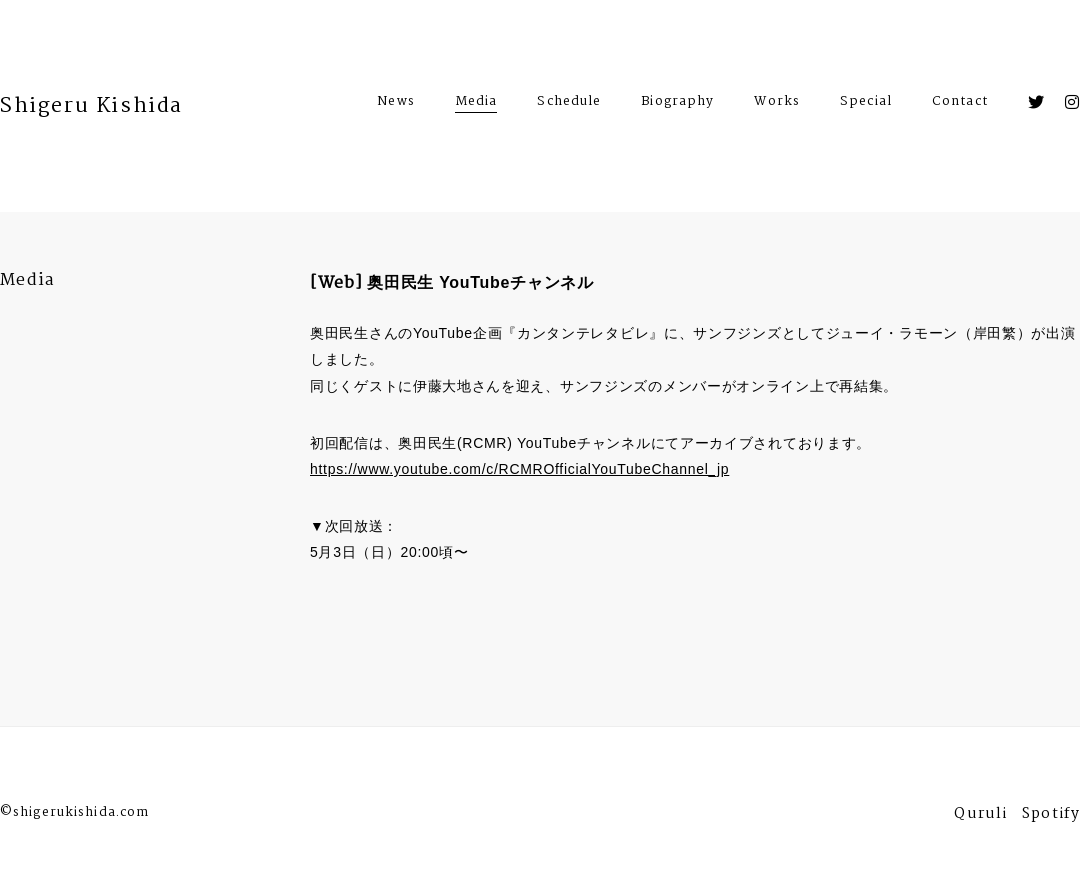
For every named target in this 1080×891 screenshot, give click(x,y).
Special (866, 104)
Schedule (569, 104)
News (395, 104)
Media (476, 101)
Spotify (1051, 816)
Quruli (980, 816)
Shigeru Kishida (91, 106)
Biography (677, 104)
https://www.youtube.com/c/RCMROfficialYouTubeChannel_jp (519, 469)
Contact (960, 104)
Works (777, 104)
